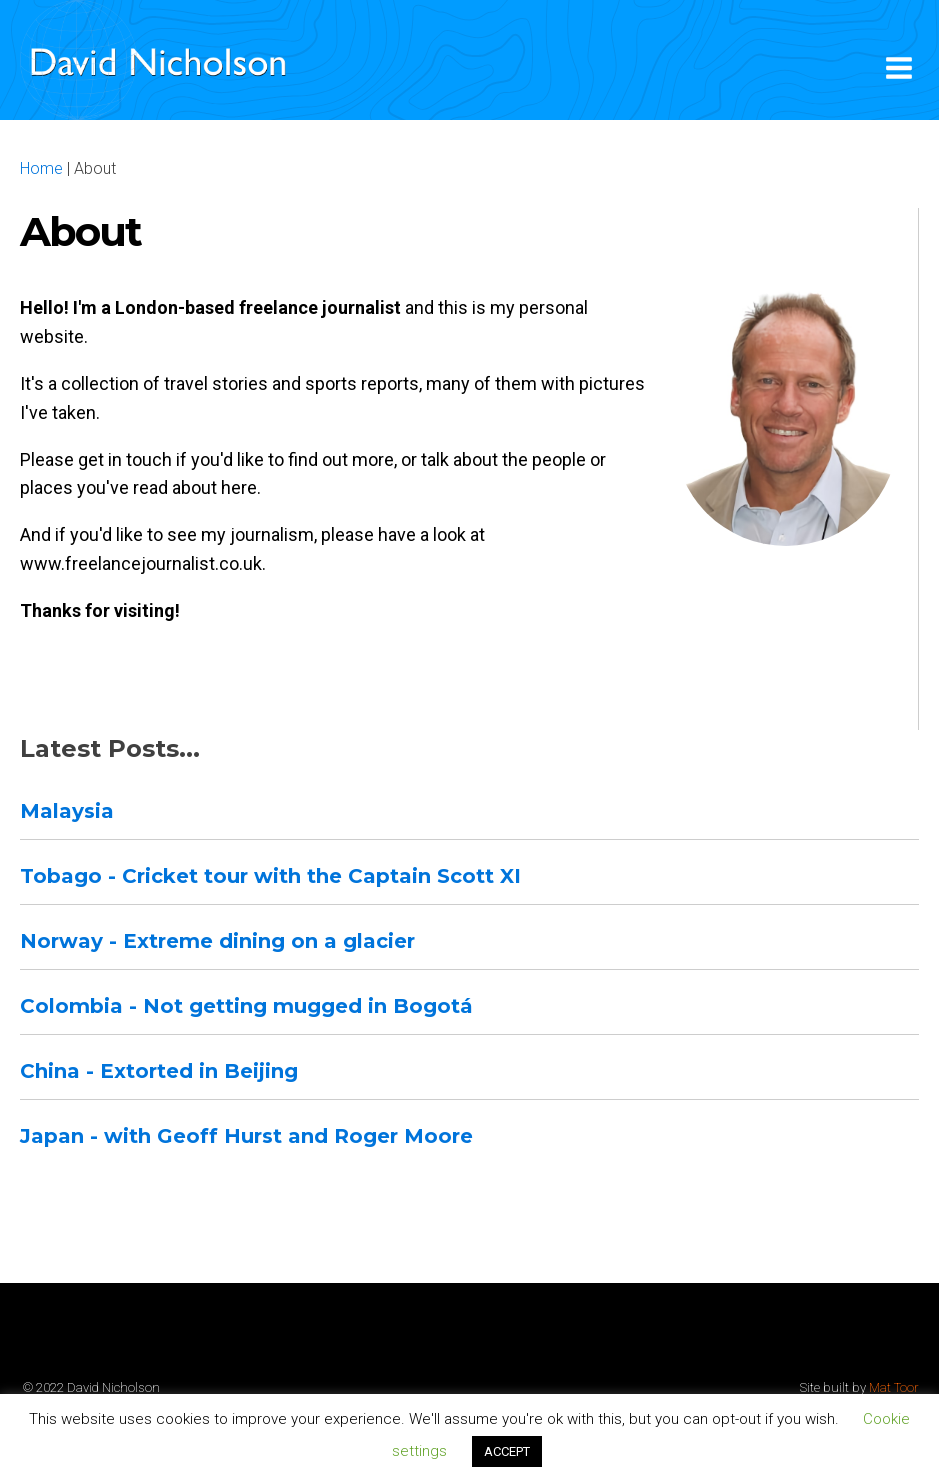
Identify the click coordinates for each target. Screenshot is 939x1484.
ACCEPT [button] (507, 1451)
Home (41, 168)
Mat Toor (894, 1387)
